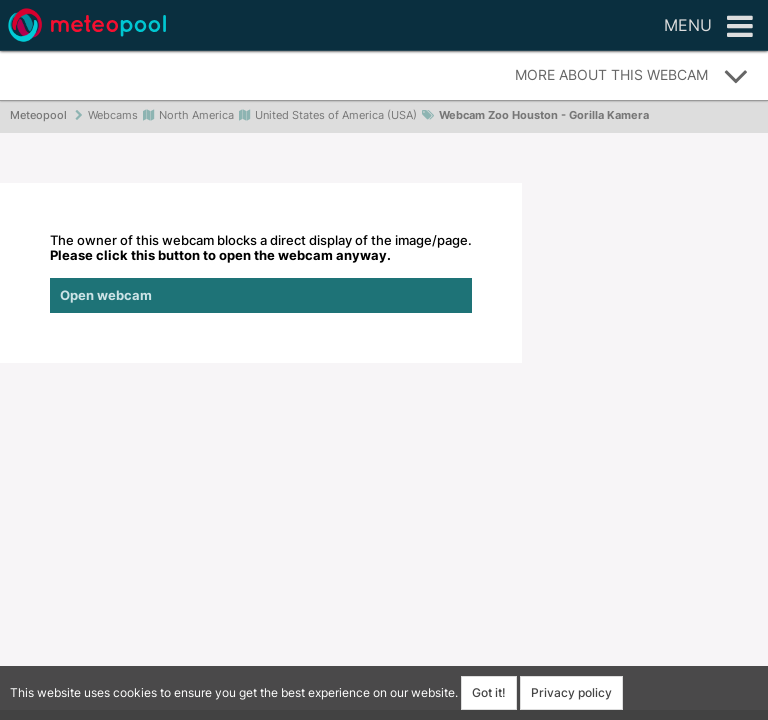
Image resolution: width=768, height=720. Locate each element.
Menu (708, 27)
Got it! (489, 692)
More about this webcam (632, 76)
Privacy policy (571, 692)
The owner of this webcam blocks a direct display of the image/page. (261, 273)
